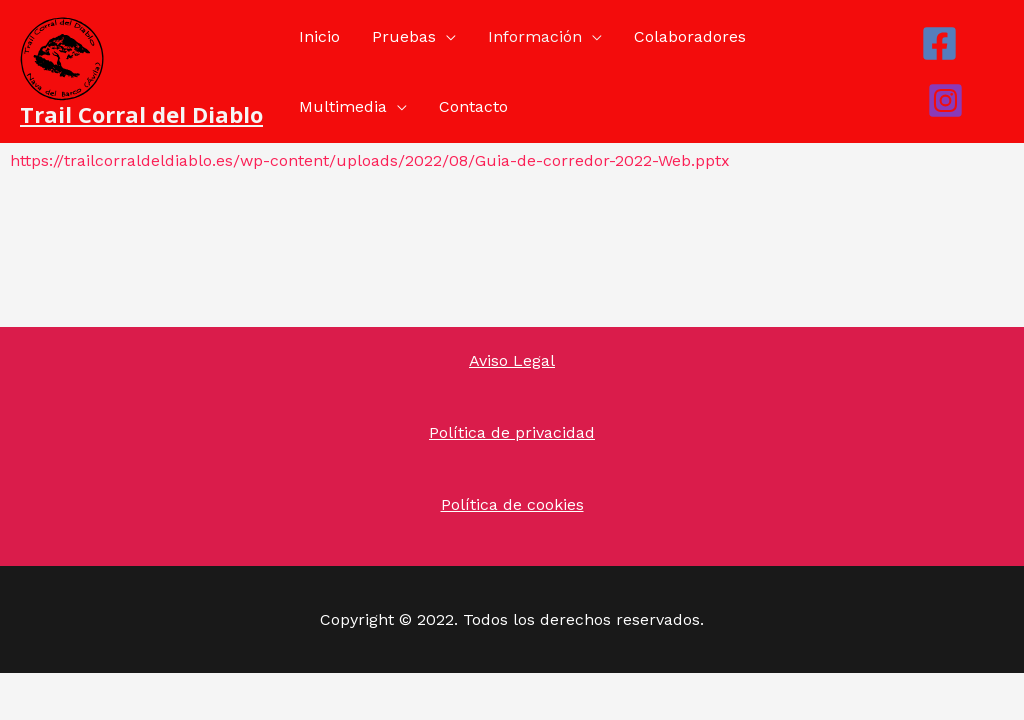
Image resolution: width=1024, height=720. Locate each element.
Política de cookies (512, 504)
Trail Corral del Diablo (141, 114)
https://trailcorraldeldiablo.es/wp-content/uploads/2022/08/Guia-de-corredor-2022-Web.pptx (370, 160)
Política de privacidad (512, 432)
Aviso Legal (512, 360)
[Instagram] (945, 100)
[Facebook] (939, 43)
